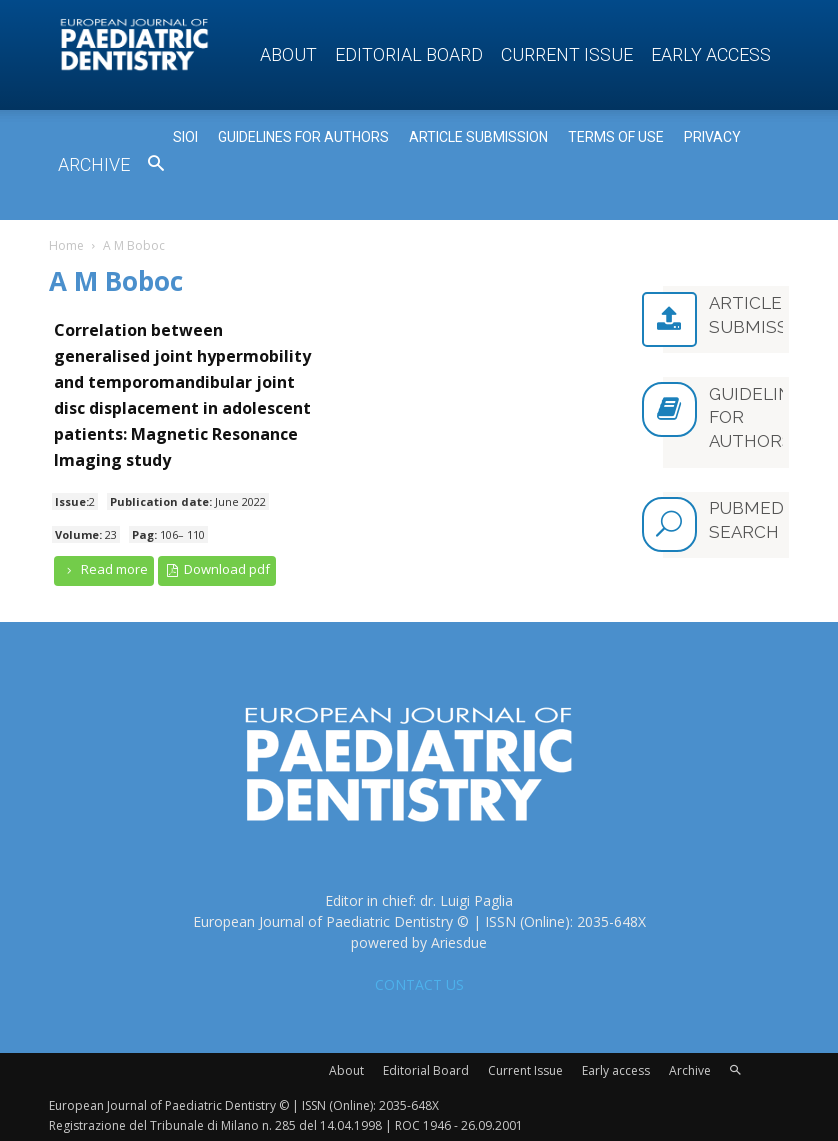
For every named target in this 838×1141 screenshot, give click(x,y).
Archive (94, 164)
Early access (711, 54)
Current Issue (567, 54)
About (288, 54)
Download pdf (217, 569)
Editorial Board (409, 54)
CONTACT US (419, 981)
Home (66, 245)
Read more (104, 569)
